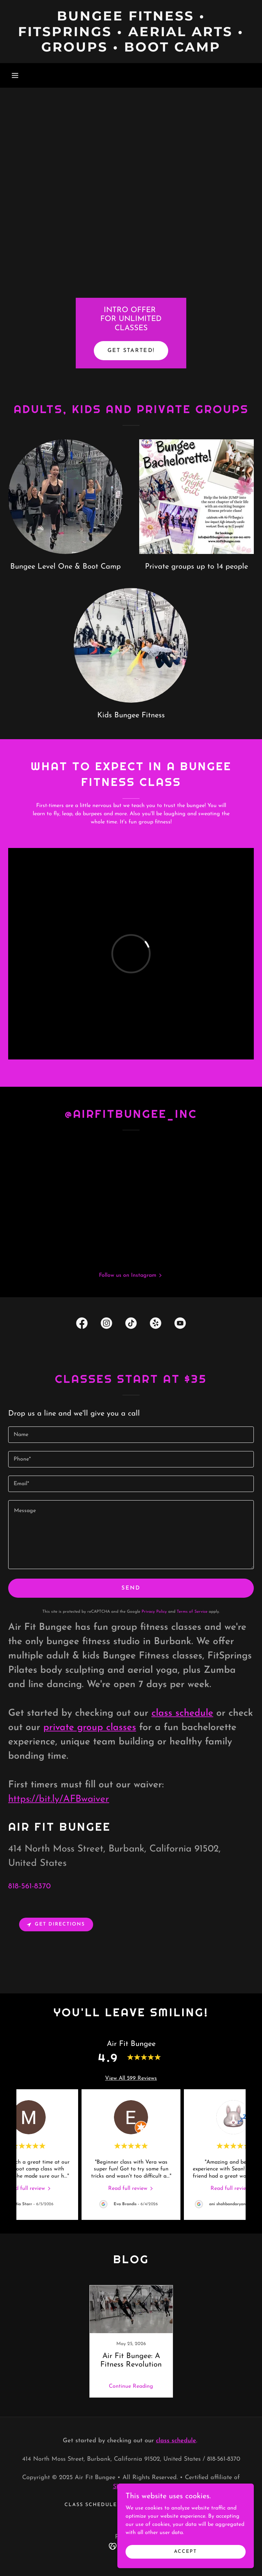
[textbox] (131, 1434)
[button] (15, 75)
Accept (185, 2551)
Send (130, 1588)
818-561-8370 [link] (29, 1886)
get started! (131, 350)
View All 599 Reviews (131, 2078)
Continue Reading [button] (131, 2386)
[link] (131, 50)
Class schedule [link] (90, 2504)
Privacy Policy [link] (154, 1612)
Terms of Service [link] (192, 1612)
